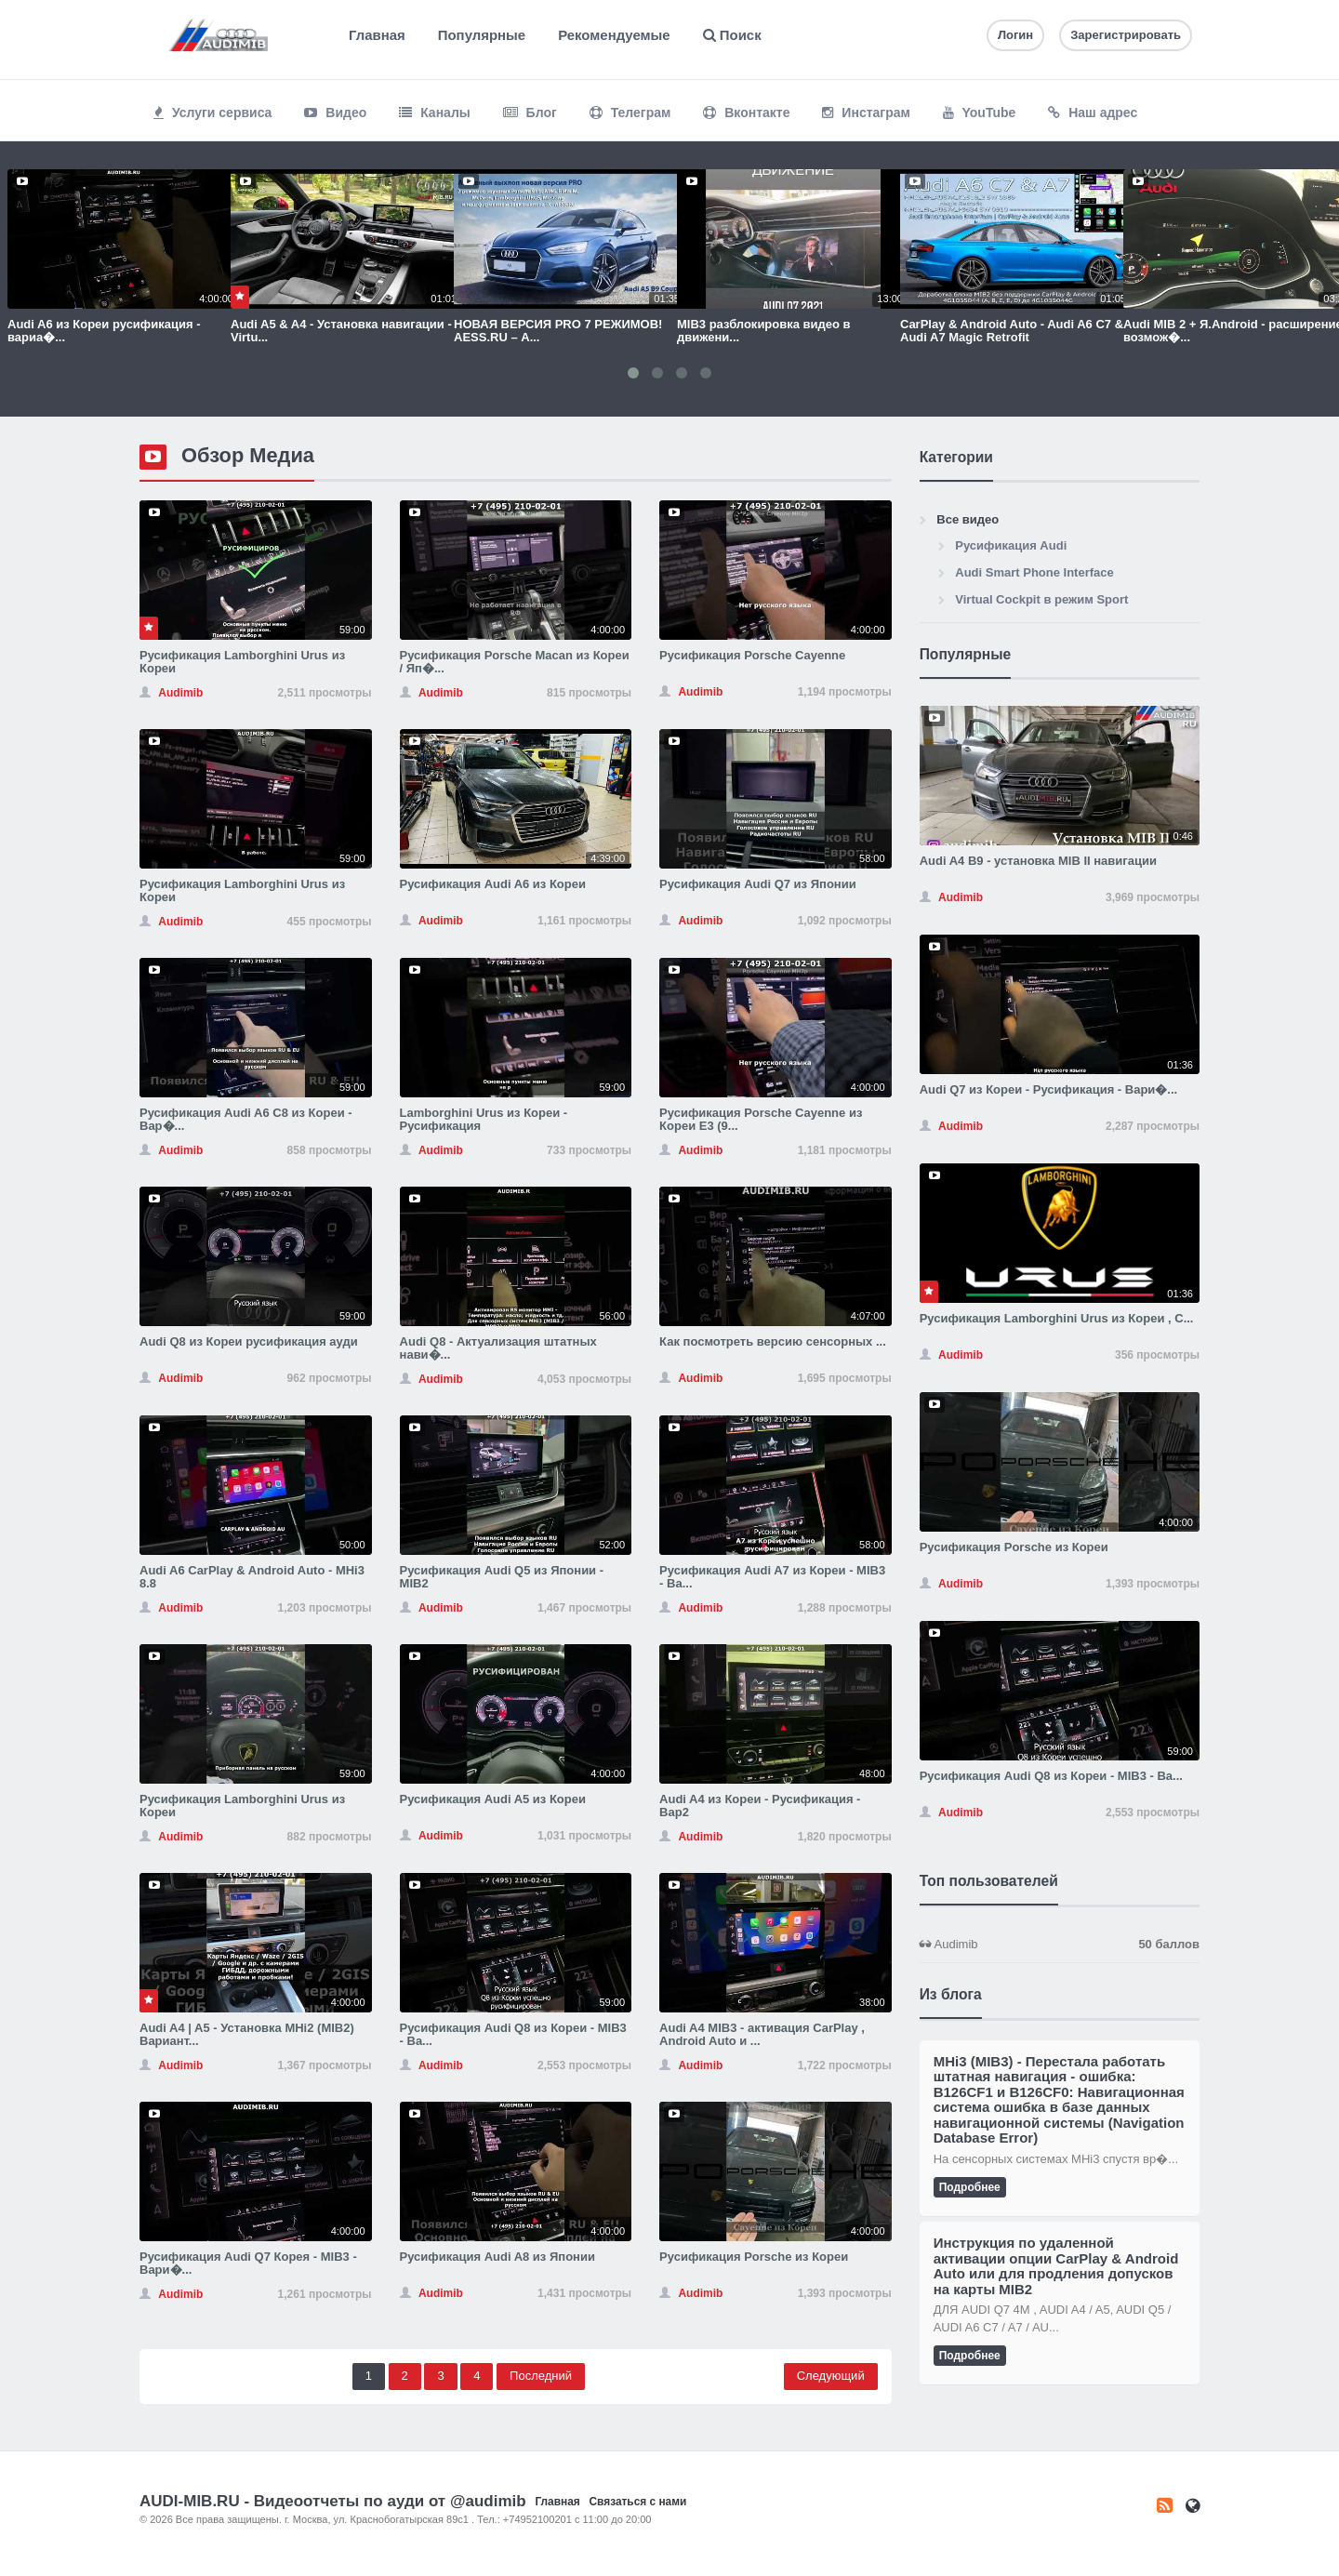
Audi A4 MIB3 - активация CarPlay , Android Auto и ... (762, 2034)
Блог (530, 112)
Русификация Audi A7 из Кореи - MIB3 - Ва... (772, 1576)
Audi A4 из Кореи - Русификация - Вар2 (759, 1805)
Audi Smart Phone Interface (1034, 572)
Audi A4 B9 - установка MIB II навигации (1038, 861)
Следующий (831, 2376)
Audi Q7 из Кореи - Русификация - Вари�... (1049, 1089)
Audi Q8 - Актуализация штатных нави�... (498, 1347)
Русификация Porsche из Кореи (753, 2257)
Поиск (732, 35)
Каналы (434, 112)
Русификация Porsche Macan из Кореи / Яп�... (515, 661)
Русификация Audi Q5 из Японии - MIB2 (502, 1576)
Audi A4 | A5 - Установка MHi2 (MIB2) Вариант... (246, 2034)
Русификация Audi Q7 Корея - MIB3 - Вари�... (248, 2263)
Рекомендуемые (614, 35)
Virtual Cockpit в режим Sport (1041, 599)
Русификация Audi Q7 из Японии (757, 884)
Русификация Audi (1011, 545)
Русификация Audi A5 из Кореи (493, 1799)
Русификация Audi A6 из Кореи (493, 884)
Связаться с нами (637, 2501)
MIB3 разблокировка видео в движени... (764, 330)
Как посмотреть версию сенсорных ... (772, 1341)
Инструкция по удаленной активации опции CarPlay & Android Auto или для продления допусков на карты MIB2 (1056, 2266)
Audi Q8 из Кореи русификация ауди (248, 1341)
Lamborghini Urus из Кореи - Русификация (484, 1119)
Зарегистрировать (1125, 35)
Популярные (481, 35)
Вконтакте (746, 112)
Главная (377, 35)
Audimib (1060, 1945)
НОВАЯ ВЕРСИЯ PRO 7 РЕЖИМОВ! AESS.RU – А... (558, 330)
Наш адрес (1092, 112)
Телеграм (630, 112)
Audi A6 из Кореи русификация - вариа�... (103, 330)
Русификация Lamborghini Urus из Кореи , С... (1057, 1318)
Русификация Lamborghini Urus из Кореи (242, 661)
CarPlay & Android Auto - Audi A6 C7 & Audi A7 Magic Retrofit (1011, 330)
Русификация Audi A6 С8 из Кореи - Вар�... (245, 1119)
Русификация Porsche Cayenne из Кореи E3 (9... (760, 1119)
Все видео (967, 519)
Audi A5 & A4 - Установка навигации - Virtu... (341, 330)
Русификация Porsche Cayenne (752, 655)
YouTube (979, 112)
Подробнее (970, 2187)
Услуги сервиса (212, 112)
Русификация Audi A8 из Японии (497, 2257)
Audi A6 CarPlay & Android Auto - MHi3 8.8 (252, 1576)
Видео (335, 112)
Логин (1015, 35)
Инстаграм (865, 112)
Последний (541, 2376)
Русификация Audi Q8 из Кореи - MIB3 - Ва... (513, 2034)
